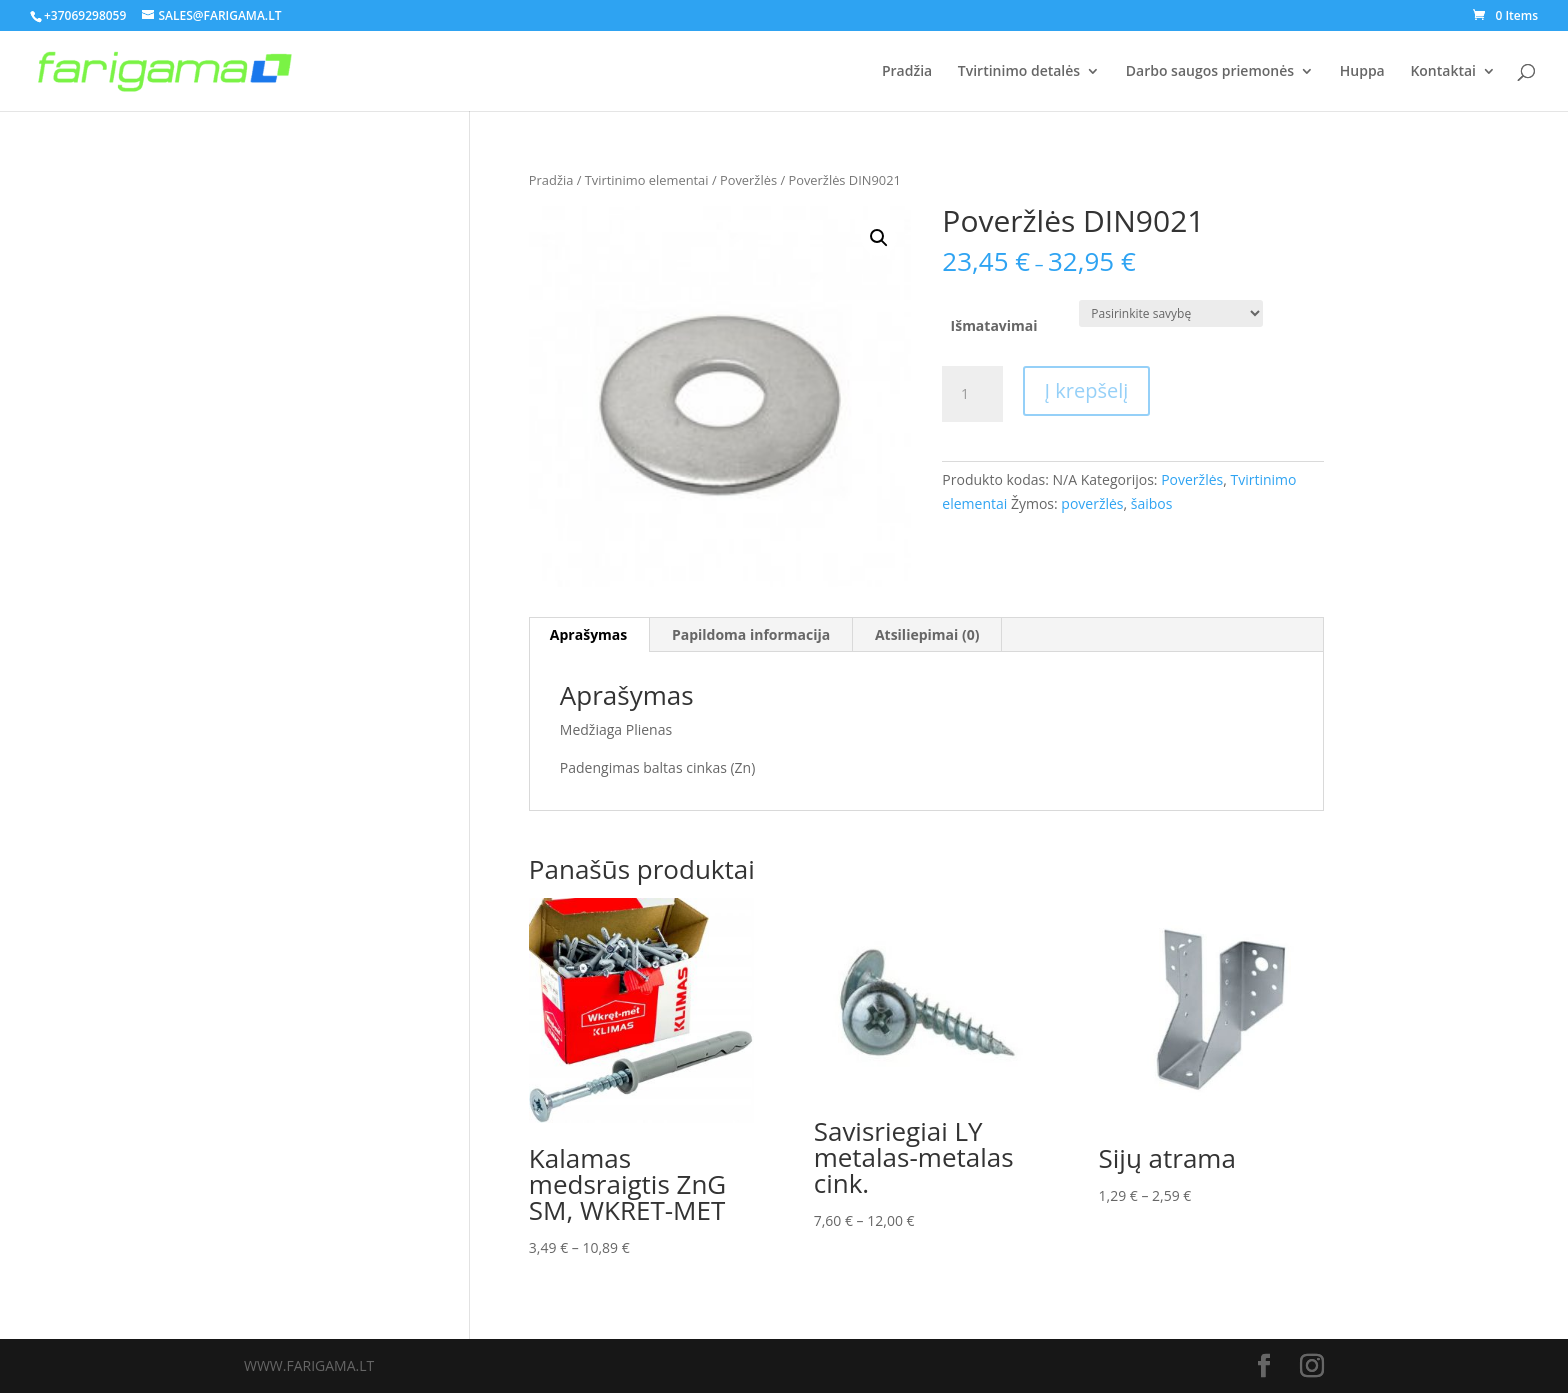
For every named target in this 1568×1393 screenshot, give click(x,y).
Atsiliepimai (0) (927, 634)
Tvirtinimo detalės (1019, 72)
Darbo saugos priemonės (1210, 72)
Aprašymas (588, 634)
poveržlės (1092, 503)
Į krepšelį (1087, 390)
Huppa (1362, 72)
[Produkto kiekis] (972, 394)
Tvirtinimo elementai (647, 180)
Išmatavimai (994, 325)
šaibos (1152, 503)
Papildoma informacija (751, 634)
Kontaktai (1443, 72)
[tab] (589, 635)
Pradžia (907, 72)
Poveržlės (748, 180)
